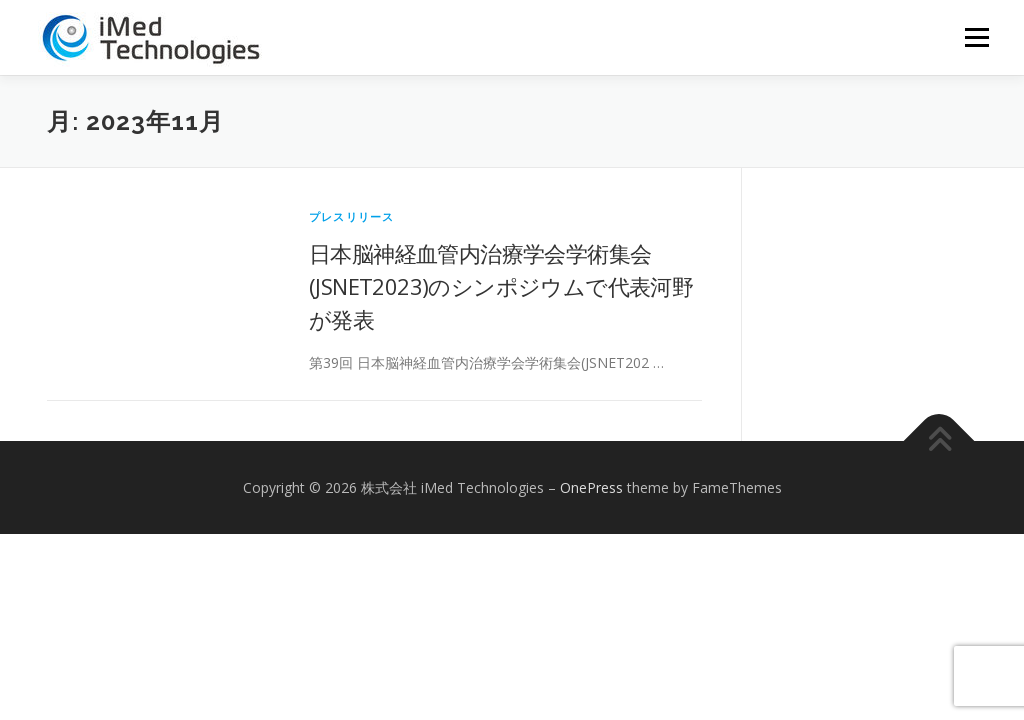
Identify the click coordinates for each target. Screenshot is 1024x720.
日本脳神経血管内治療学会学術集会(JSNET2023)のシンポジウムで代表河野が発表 (501, 286)
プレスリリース (351, 216)
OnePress (591, 487)
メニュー (976, 37)
